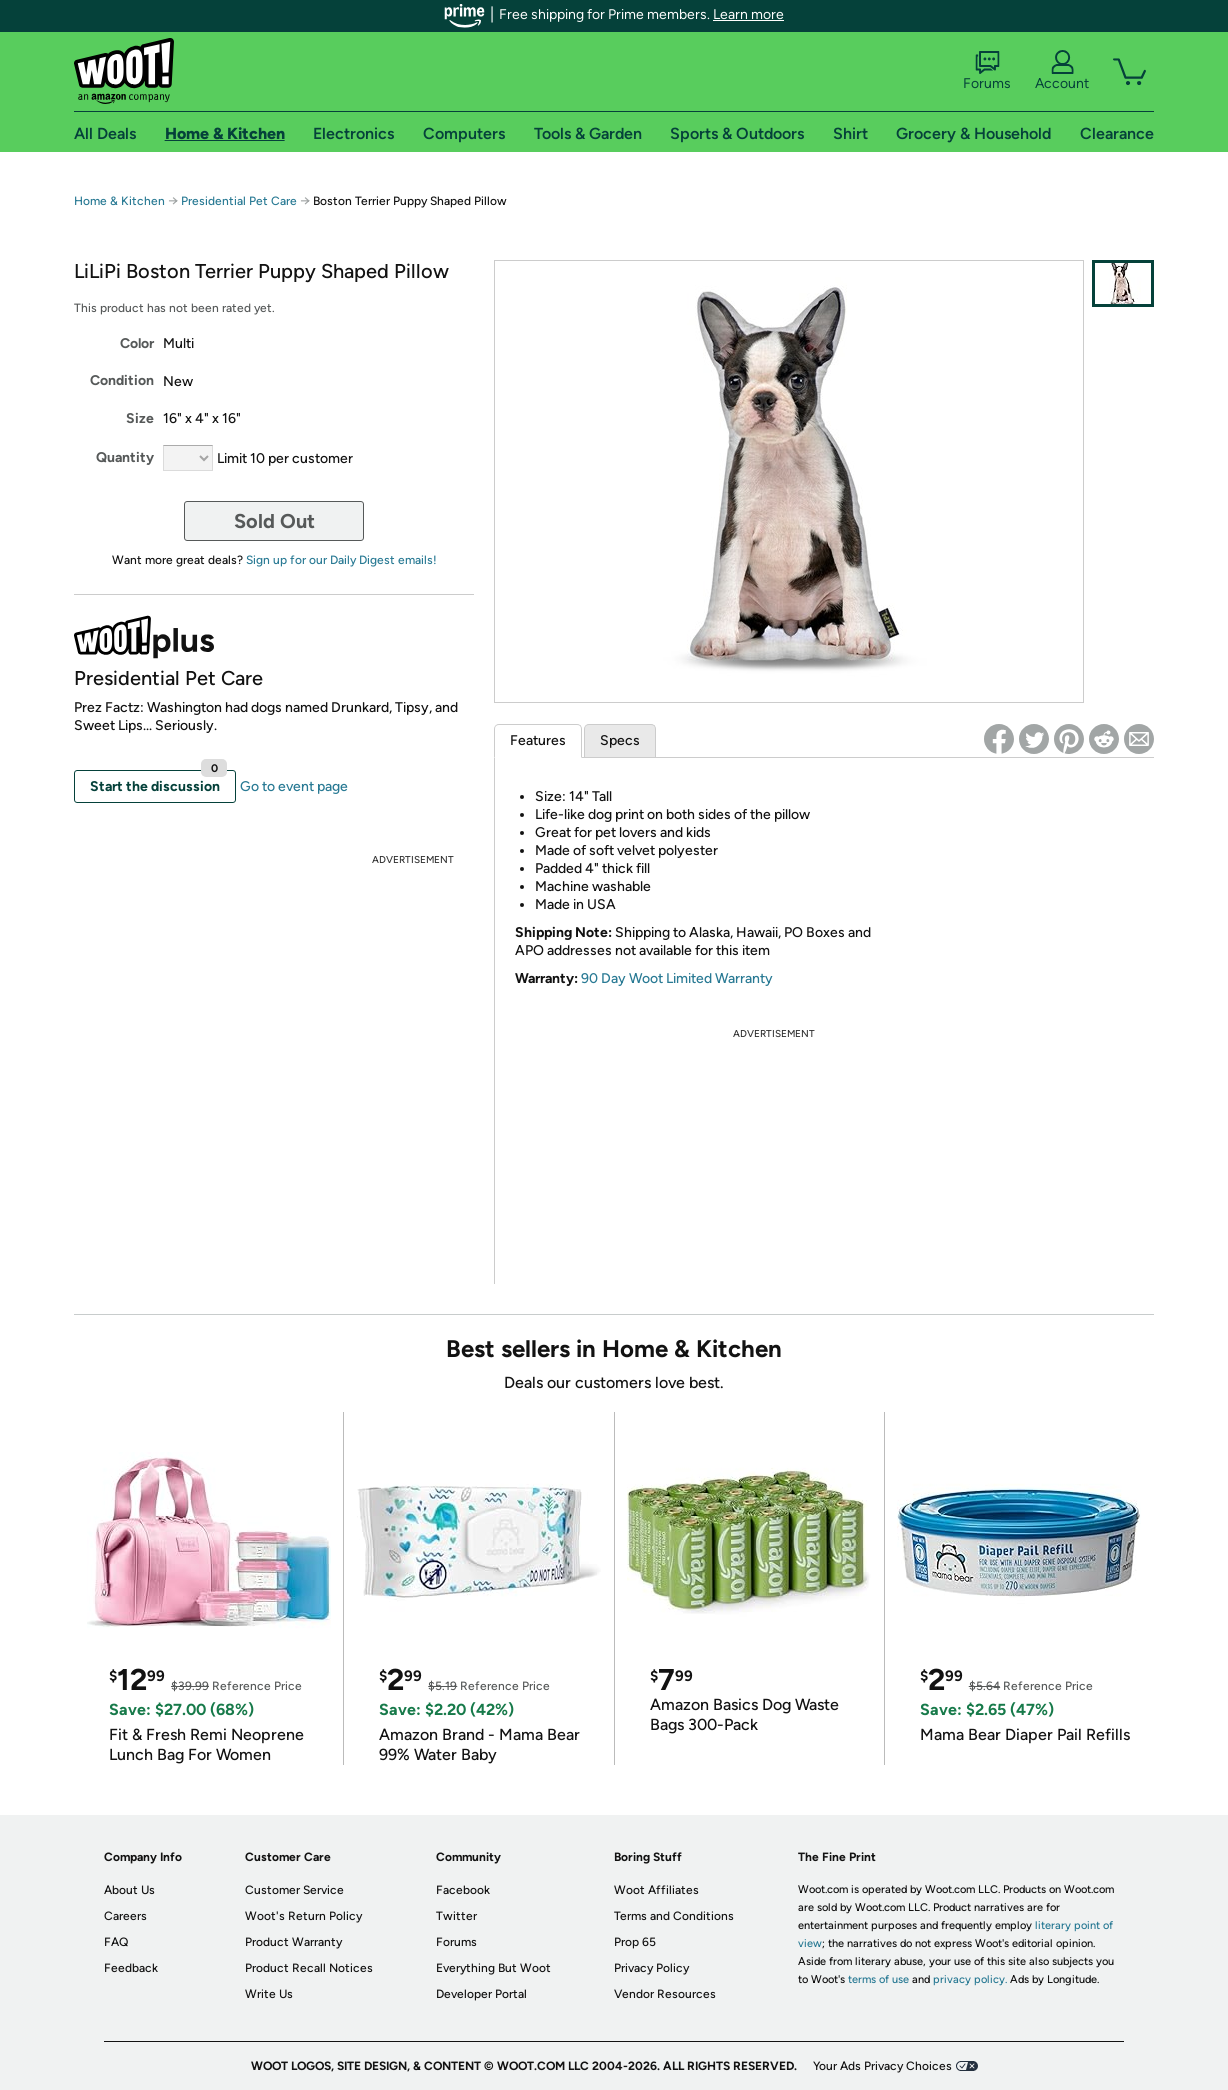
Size (140, 418)
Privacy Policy (651, 1968)
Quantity (125, 457)
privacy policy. (970, 1979)
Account (1062, 71)
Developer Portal (481, 1994)
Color (137, 343)
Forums (987, 71)
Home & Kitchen (119, 201)
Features (538, 740)
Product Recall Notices (309, 1968)
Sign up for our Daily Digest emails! (341, 560)
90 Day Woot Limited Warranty (677, 978)
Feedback (131, 1968)
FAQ (116, 1942)
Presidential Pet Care (240, 201)
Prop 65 (635, 1942)
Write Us (269, 1994)
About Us (129, 1890)
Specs (620, 740)
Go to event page (294, 786)
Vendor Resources (665, 1994)
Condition (122, 380)
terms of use (878, 1979)
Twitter (456, 1916)
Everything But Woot (493, 1968)
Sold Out (274, 521)
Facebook (463, 1890)
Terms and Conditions (674, 1916)
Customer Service (294, 1890)
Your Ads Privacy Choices (882, 2066)
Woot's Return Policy (303, 1916)
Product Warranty (293, 1942)
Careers (125, 1916)
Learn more (748, 14)
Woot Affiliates (656, 1890)
